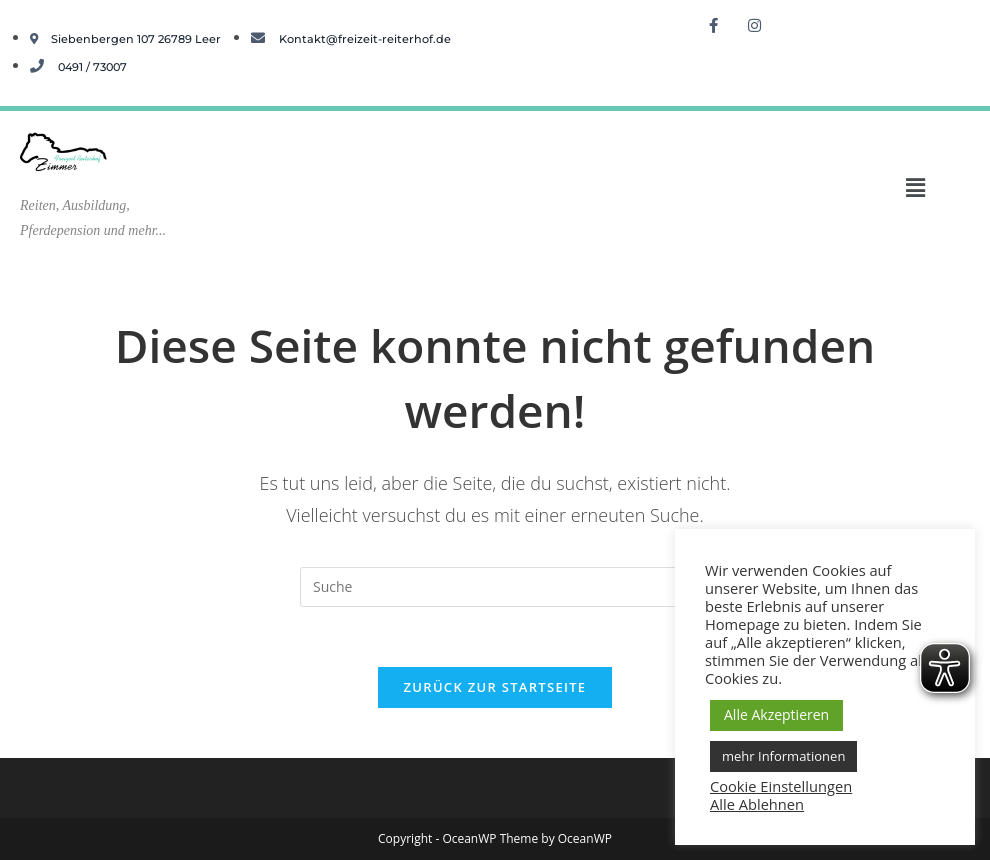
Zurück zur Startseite (495, 687)
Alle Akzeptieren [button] (776, 714)
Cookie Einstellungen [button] (781, 786)
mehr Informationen (783, 756)
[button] (915, 187)
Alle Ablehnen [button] (757, 804)
